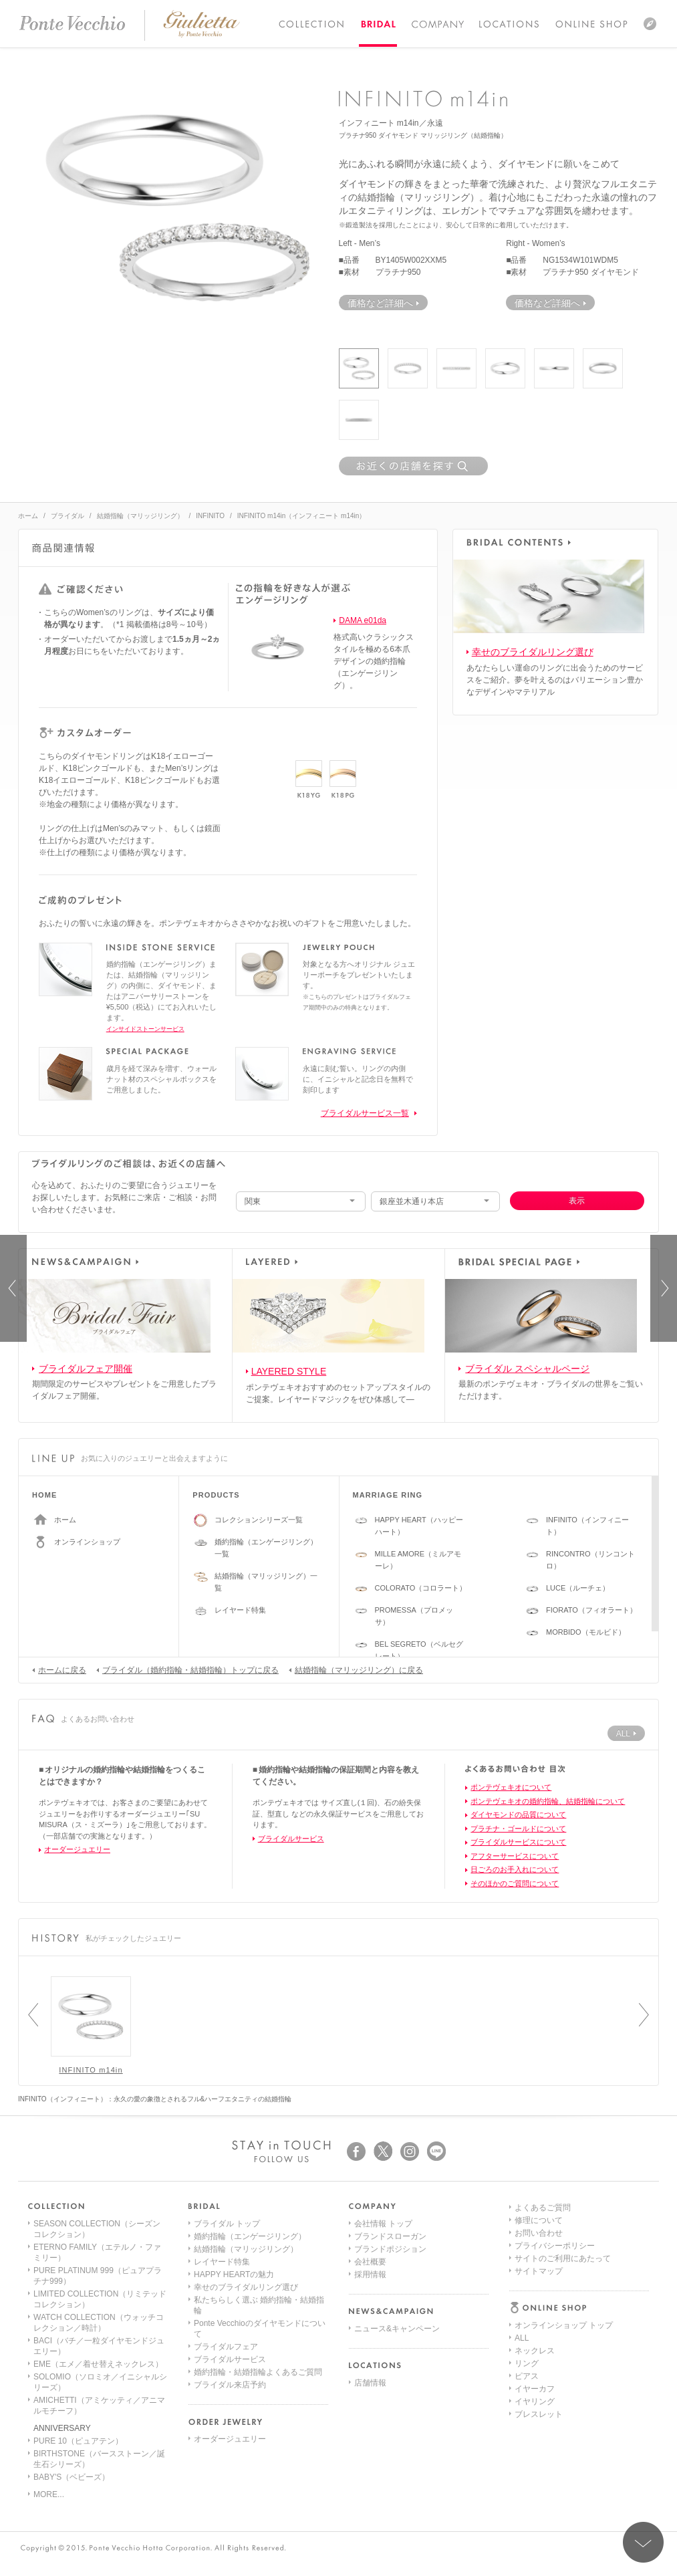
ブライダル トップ (227, 2223)
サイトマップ (539, 2414)
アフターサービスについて (514, 1856)
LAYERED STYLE (289, 1371)
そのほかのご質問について (514, 1883)
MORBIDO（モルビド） (586, 1632)
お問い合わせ (539, 2376)
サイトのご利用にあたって (563, 2401)
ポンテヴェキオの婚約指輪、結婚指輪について (547, 1801)
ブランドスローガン (390, 2236)
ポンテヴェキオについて (510, 1787)
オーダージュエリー (77, 1849)
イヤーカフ (535, 2287)
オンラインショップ (87, 1542)
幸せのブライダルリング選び (532, 652)
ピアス (527, 2274)
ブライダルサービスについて (518, 1842)
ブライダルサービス (291, 1839)
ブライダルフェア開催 (85, 1368)
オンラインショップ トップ (564, 2223)
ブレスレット (539, 2312)
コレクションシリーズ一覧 (259, 1520)
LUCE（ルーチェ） (578, 1588)
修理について (539, 2363)
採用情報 (370, 2274)
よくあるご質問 (543, 2350)
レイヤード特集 (240, 1610)
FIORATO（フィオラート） (591, 1610)
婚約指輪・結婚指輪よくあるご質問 (258, 2372)
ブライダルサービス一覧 (365, 1113)
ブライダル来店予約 (230, 2384)
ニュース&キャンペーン (397, 2328)
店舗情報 (370, 2382)
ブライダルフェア (226, 2346)
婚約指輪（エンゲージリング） (250, 2236)
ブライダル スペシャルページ (527, 1368)
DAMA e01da (362, 620)
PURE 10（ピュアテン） (78, 2441)
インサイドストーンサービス (145, 1029)
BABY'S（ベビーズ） (71, 2477)
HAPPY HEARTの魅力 (234, 2274)
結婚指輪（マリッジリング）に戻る (356, 1669)
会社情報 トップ (383, 2223)
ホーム (28, 515)
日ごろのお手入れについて (514, 1869)
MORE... (48, 2494)
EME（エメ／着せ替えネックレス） (98, 2364)
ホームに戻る (59, 1669)
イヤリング (535, 2300)
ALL (522, 2236)
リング (527, 2261)
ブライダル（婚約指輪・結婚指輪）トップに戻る (187, 1669)
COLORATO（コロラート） (421, 1588)
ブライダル (67, 515)
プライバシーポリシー (555, 2388)
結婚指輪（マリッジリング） (140, 515)
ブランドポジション (390, 2249)
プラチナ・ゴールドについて (518, 1829)
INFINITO (210, 515)
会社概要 (370, 2261)
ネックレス (535, 2249)
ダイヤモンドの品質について (518, 1814)
